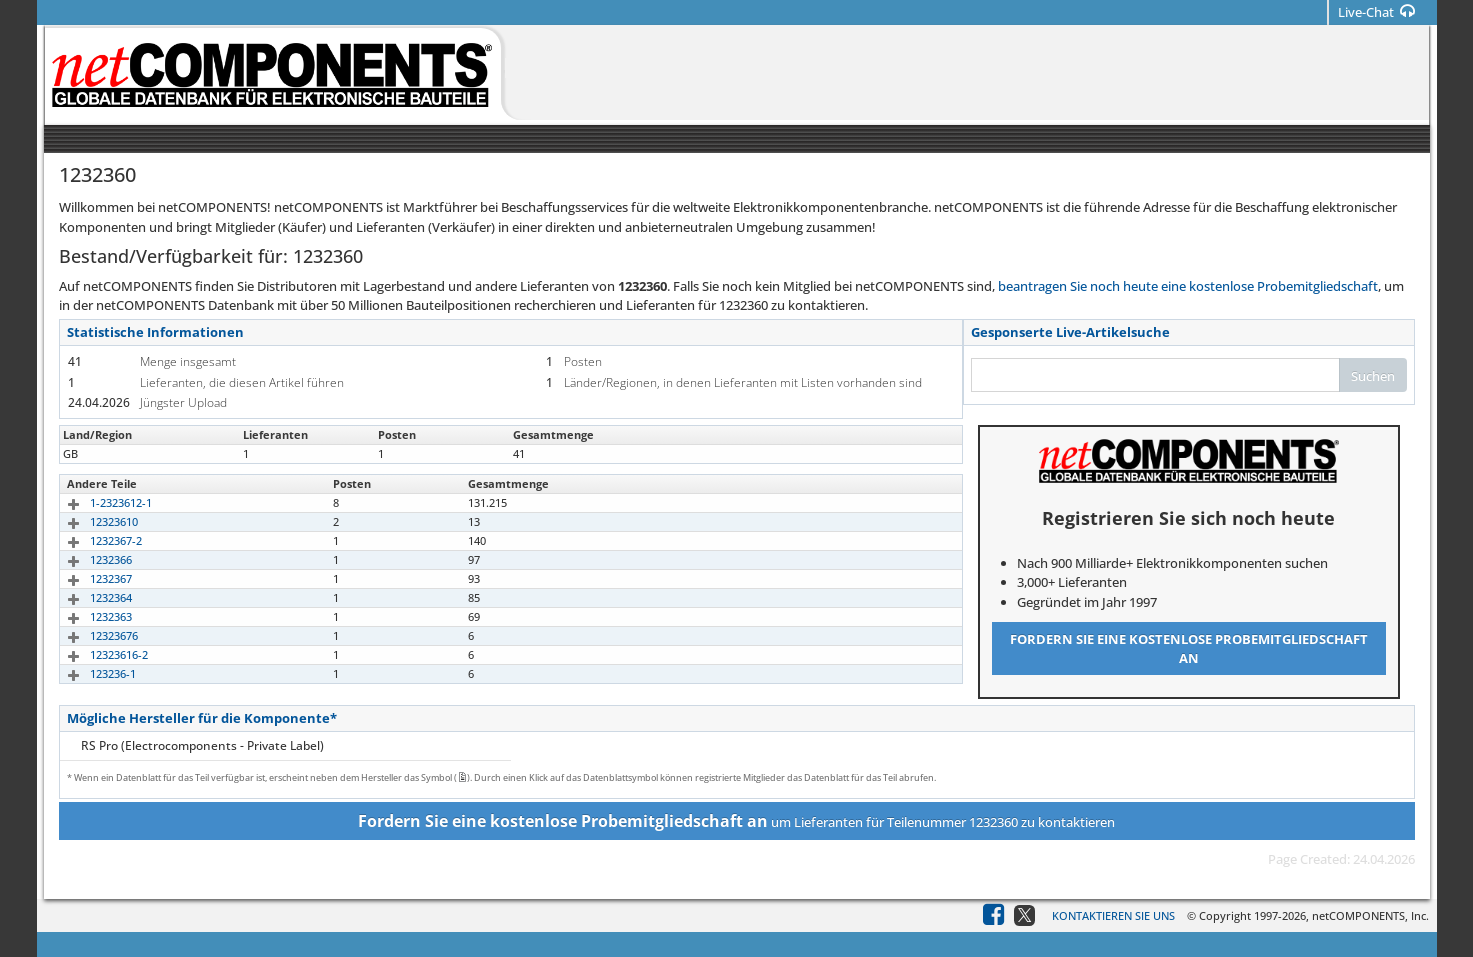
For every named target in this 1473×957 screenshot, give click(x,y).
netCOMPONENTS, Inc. (1370, 915)
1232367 (88, 578)
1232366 (88, 559)
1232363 (88, 616)
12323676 (91, 635)
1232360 (88, 453)
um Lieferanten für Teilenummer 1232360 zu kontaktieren (736, 821)
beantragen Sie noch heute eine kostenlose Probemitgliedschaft (1188, 286)
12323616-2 (96, 654)
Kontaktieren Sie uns (1113, 915)
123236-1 (90, 673)
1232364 (88, 597)
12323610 (91, 521)
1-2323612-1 (98, 502)
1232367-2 (93, 540)
